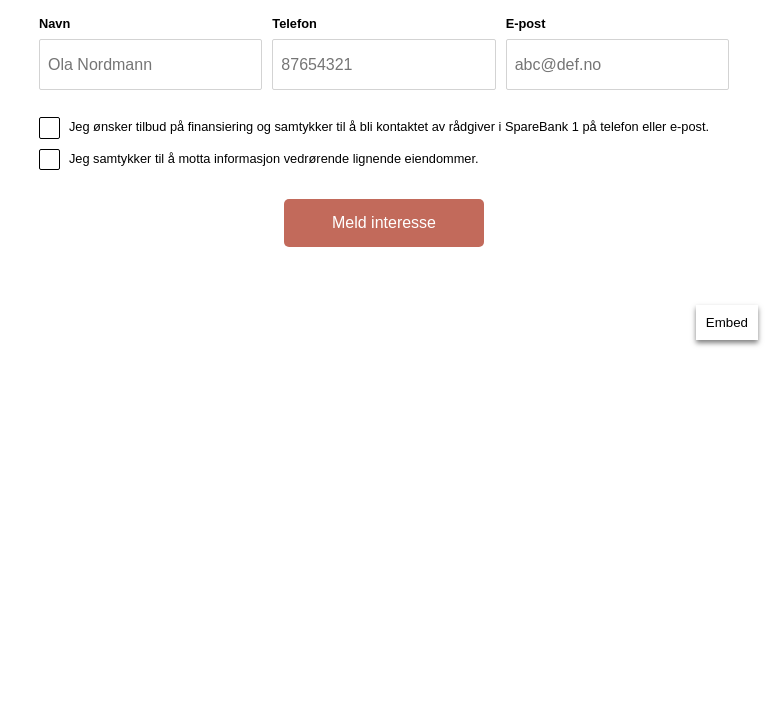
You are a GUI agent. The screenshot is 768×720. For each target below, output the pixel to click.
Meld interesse (384, 222)
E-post (526, 23)
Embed (727, 322)
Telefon (294, 23)
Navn (54, 23)
